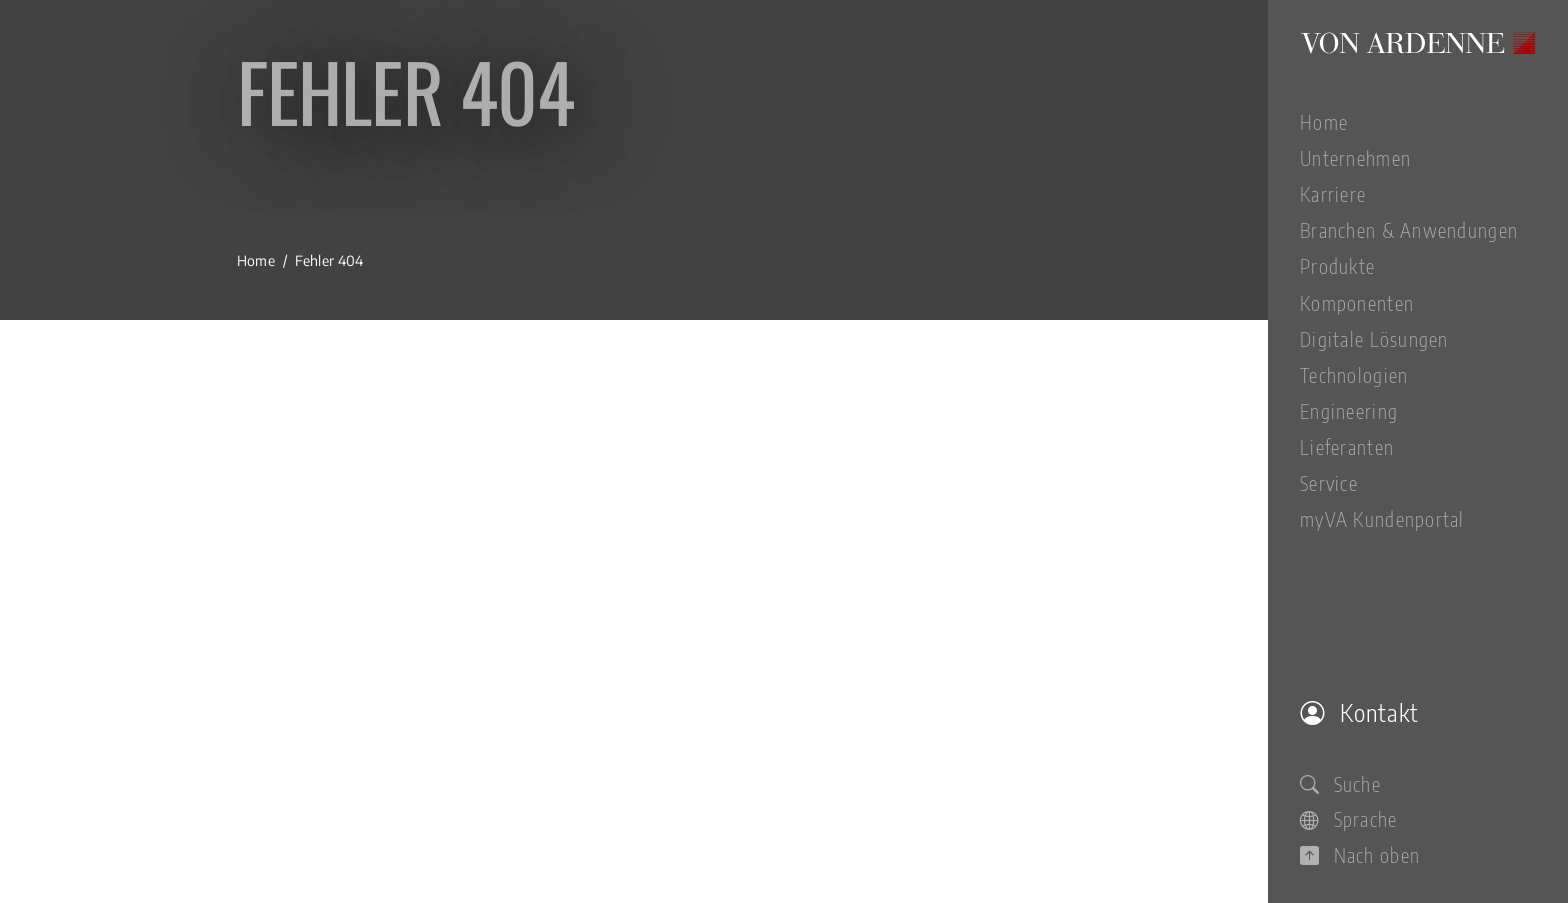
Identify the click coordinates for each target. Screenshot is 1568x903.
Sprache (1349, 819)
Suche (1340, 784)
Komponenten (1357, 303)
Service (1329, 483)
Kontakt (1359, 712)
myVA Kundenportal (1382, 519)
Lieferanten (1347, 447)
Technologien (1354, 375)
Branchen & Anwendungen (1409, 230)
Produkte (1337, 266)
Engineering (1349, 411)
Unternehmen (1355, 158)
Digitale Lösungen (1374, 339)
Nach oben (1360, 855)
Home (1324, 122)
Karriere (1333, 194)
